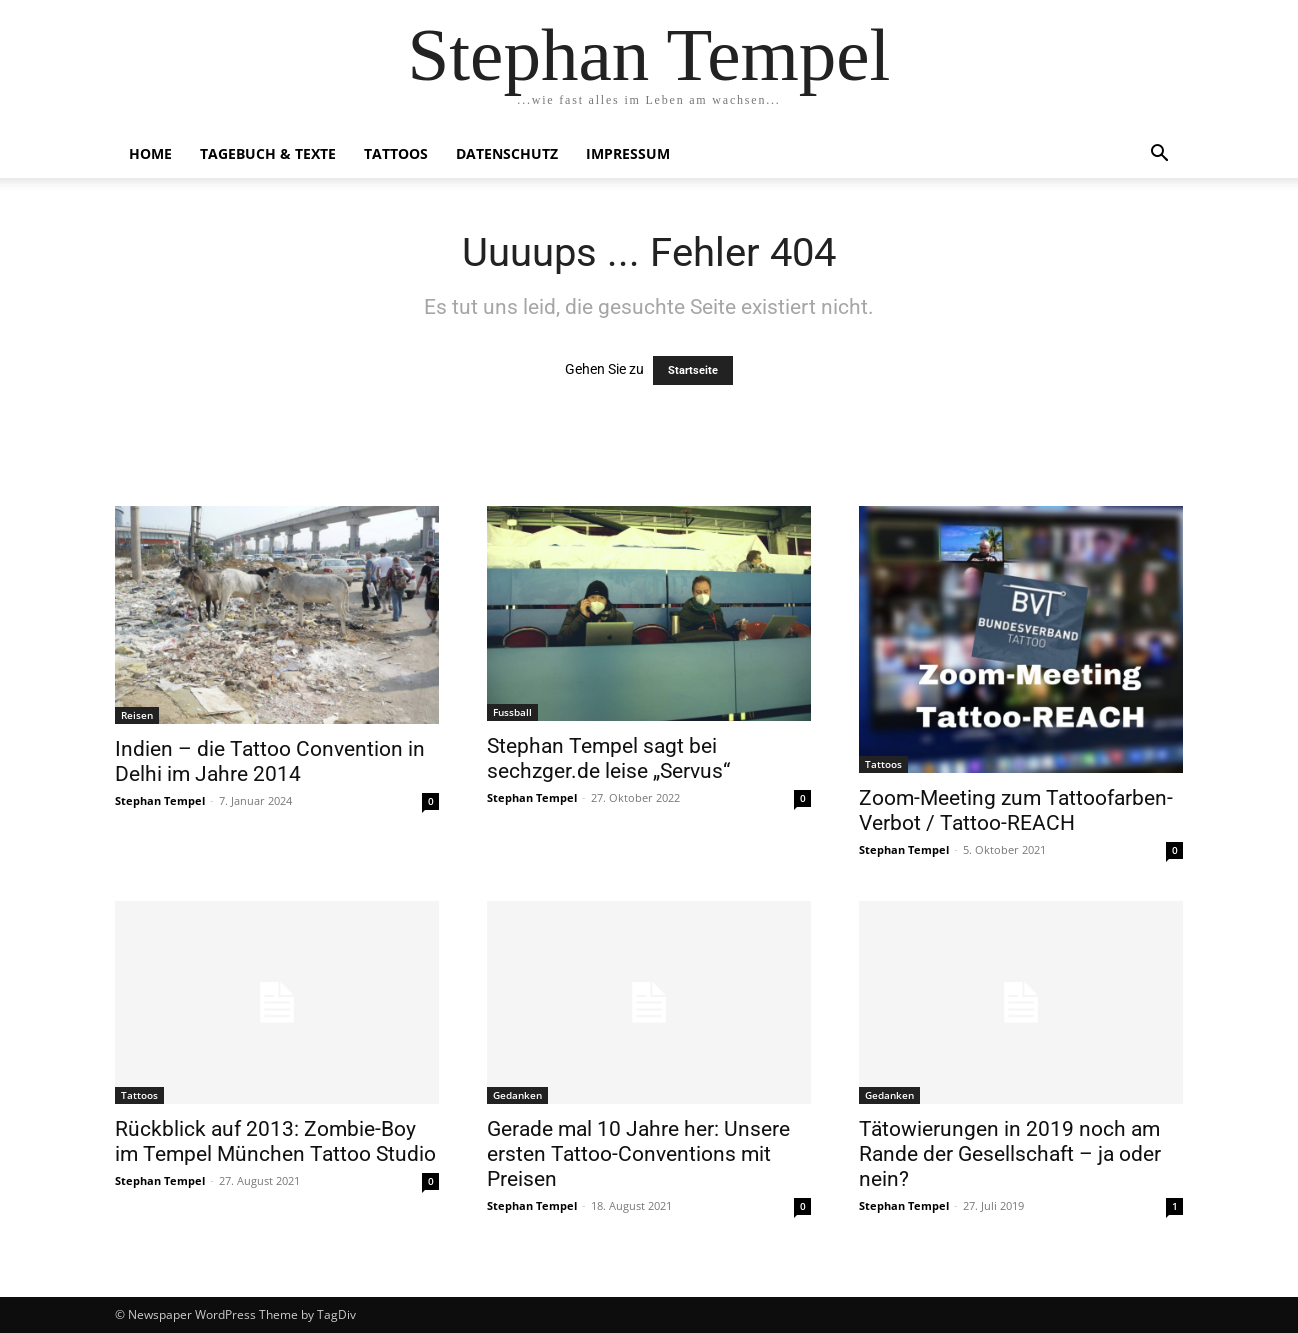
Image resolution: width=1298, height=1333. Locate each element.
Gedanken (517, 1095)
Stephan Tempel (160, 800)
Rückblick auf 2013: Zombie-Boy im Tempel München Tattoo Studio (275, 1141)
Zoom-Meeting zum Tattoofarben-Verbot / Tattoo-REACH (1016, 810)
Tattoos (396, 153)
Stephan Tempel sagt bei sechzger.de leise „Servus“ (608, 758)
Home (150, 153)
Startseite (693, 370)
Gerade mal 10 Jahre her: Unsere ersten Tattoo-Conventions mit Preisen (638, 1154)
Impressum (628, 153)
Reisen (137, 715)
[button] (1159, 155)
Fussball (512, 712)
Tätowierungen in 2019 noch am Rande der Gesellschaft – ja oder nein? (1010, 1154)
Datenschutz (507, 153)
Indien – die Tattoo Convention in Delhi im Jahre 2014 (270, 761)
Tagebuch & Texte (268, 153)
